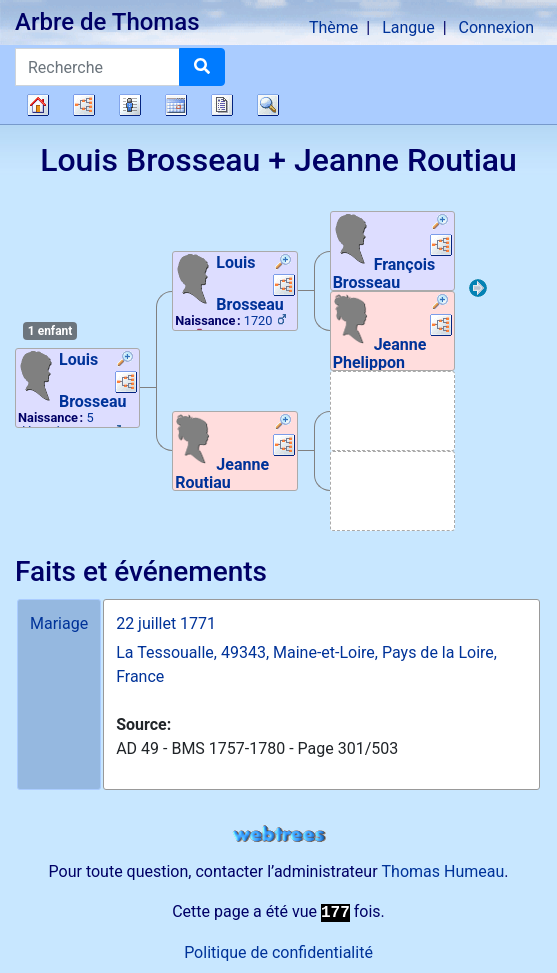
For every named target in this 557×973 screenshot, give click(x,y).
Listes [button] (130, 105)
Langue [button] (408, 27)
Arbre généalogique (38, 105)
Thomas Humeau (443, 871)
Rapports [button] (222, 105)
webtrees (279, 834)
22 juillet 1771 (166, 623)
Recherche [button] (268, 105)
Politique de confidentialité (278, 952)
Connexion (496, 27)
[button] (126, 361)
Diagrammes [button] (84, 105)
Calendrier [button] (176, 105)
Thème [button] (333, 27)
